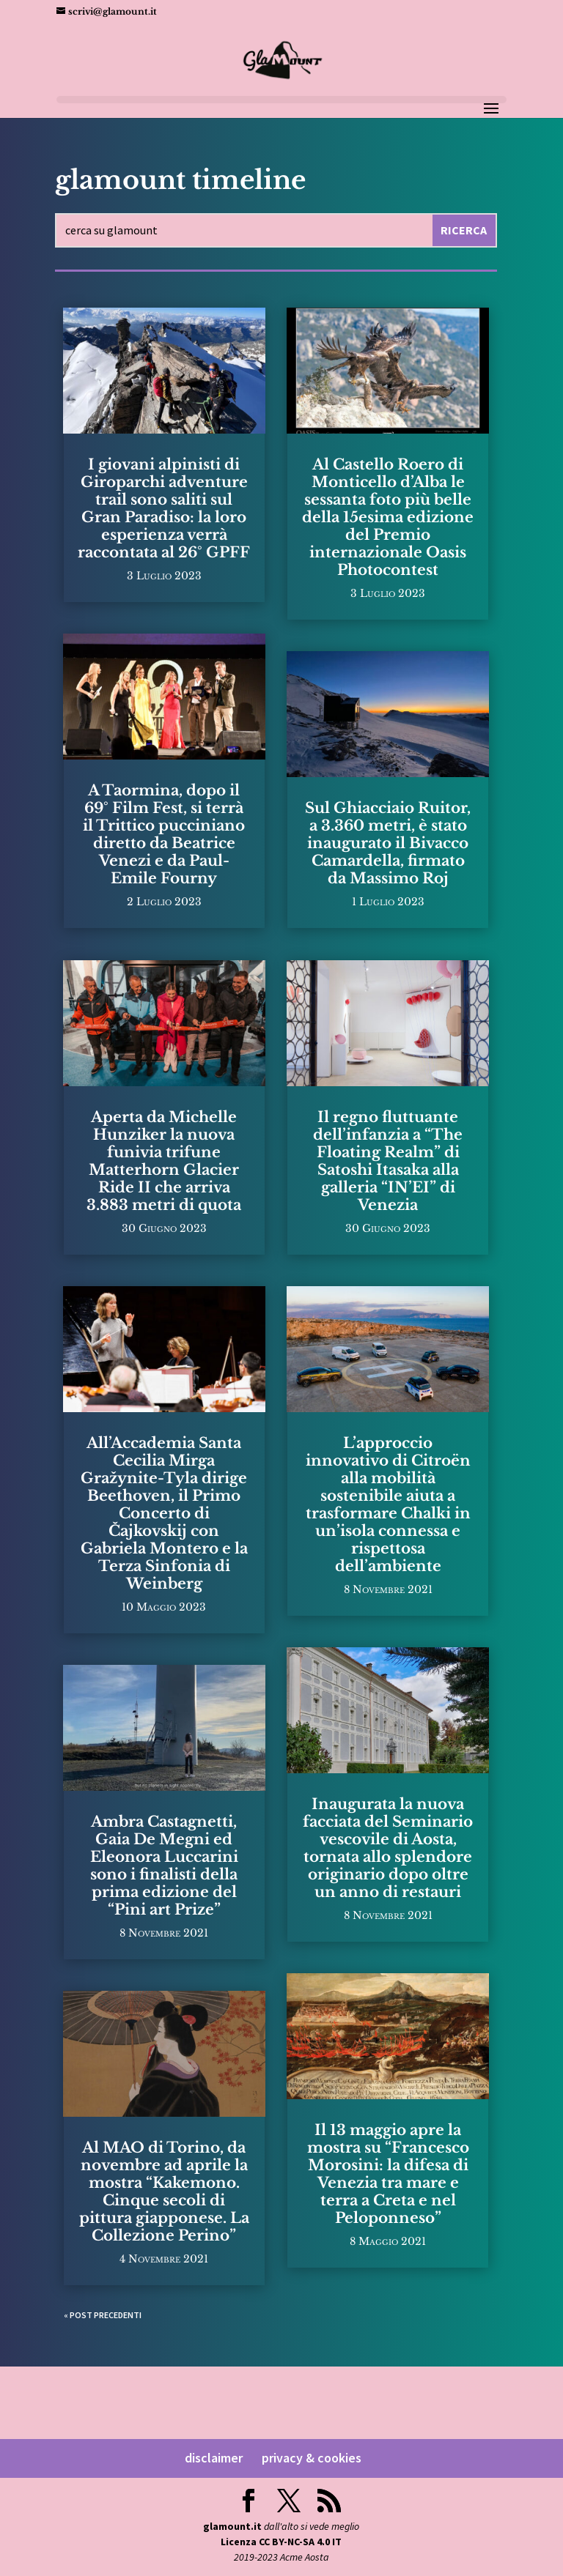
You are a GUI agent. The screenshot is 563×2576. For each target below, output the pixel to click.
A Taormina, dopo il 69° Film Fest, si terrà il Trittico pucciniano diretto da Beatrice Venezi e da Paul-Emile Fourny (164, 834)
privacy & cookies (311, 2457)
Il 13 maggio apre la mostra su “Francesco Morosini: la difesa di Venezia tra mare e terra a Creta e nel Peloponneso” (388, 2174)
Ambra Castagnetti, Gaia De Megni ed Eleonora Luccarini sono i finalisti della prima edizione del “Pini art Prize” (164, 1865)
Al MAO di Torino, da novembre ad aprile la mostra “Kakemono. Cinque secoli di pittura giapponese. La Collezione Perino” (164, 2191)
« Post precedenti (102, 2314)
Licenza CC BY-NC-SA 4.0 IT (281, 2541)
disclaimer (214, 2457)
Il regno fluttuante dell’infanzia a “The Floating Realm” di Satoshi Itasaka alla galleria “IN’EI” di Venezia (388, 1161)
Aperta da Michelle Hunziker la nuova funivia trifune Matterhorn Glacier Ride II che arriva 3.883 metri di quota (164, 1161)
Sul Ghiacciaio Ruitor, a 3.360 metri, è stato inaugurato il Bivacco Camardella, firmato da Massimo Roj (388, 843)
